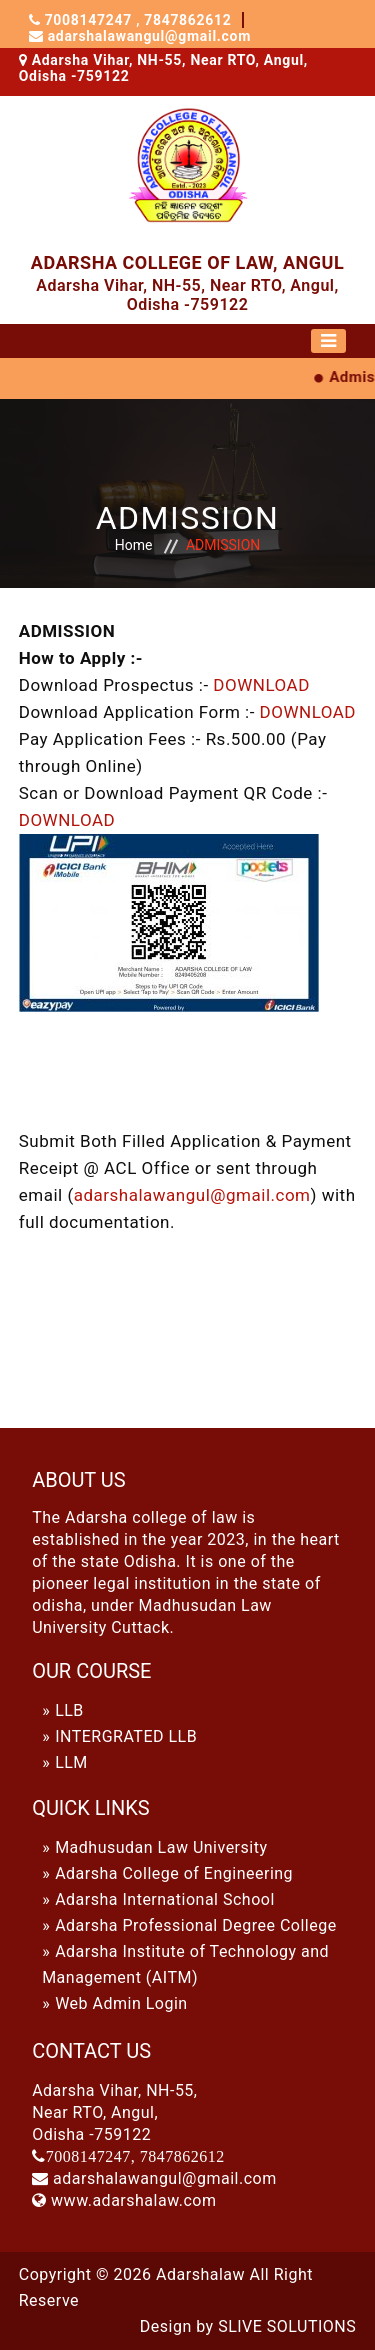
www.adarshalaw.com (133, 2200)
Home (134, 545)
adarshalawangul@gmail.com (149, 36)
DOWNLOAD (261, 685)
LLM (71, 1762)
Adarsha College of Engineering (174, 1873)
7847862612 (186, 20)
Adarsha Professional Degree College (196, 1925)
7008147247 (91, 20)
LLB (69, 1710)
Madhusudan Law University (161, 1847)
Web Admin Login (121, 2003)
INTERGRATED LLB (126, 1736)
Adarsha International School (165, 1899)
